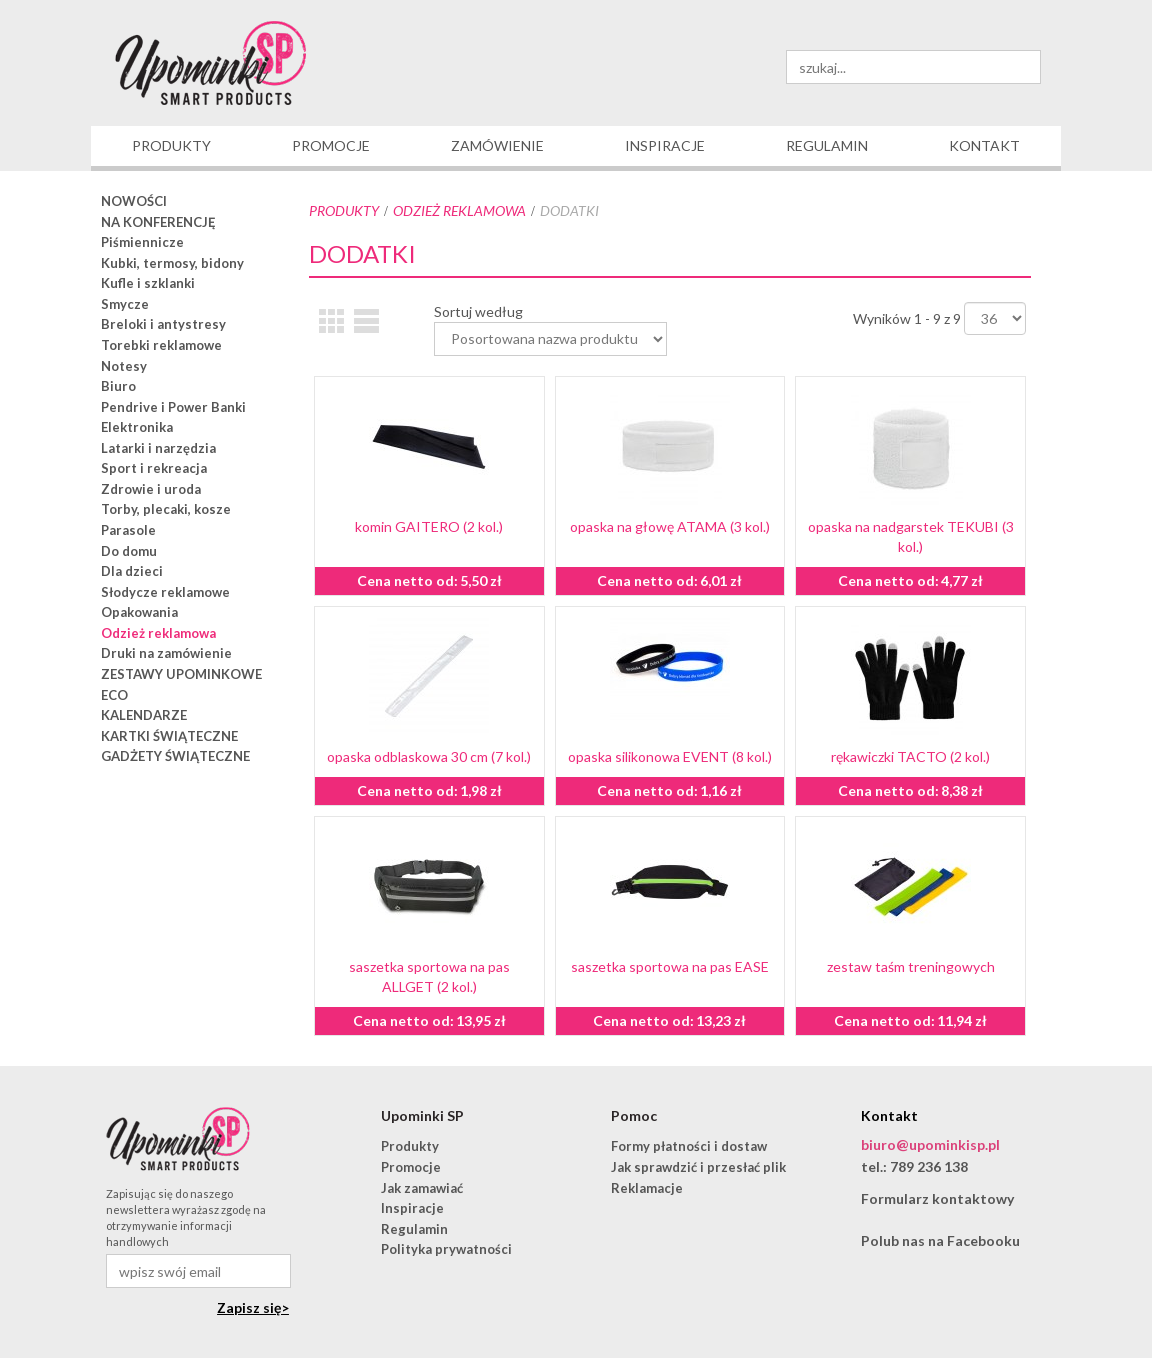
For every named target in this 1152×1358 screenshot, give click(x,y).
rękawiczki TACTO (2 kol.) (910, 756)
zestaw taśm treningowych (911, 966)
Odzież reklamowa (459, 210)
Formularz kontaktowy (937, 1198)
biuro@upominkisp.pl (930, 1144)
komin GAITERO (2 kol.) (429, 526)
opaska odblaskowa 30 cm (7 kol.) (429, 756)
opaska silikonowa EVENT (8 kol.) (670, 756)
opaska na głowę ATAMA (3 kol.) (670, 526)
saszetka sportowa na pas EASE (670, 966)
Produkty (344, 210)
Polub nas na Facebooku (940, 1240)
